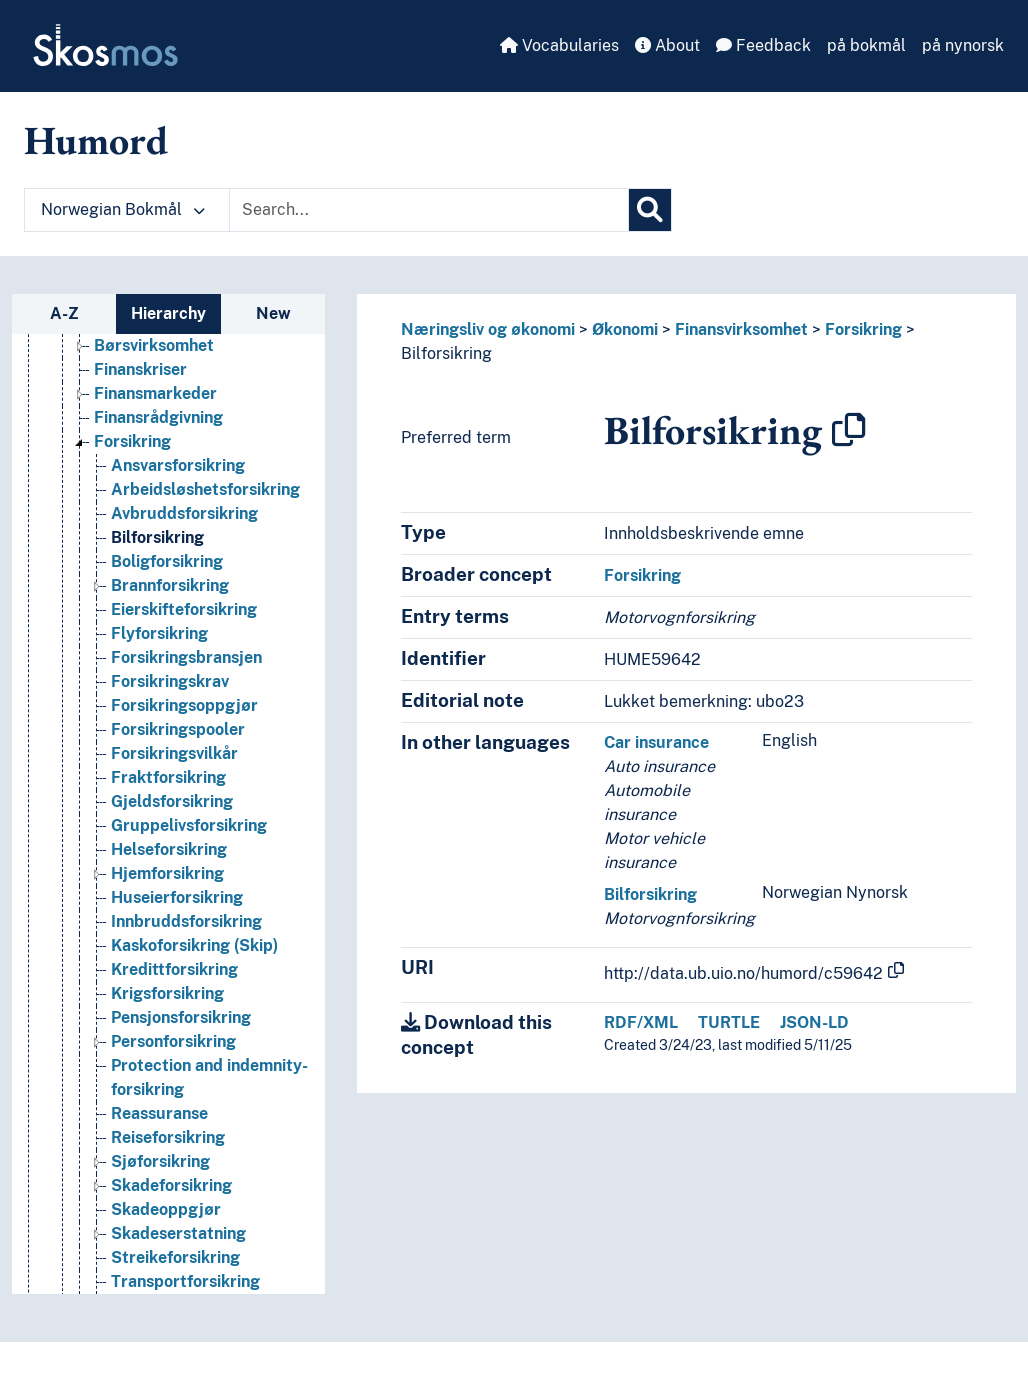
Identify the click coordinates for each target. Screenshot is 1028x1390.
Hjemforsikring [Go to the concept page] (167, 873)
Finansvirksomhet (741, 329)
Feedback (763, 45)
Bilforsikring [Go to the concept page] (157, 537)
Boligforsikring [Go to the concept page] (167, 561)
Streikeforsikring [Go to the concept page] (175, 1257)
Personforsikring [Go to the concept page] (173, 1041)
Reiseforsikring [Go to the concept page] (168, 1137)
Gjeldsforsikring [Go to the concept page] (172, 801)
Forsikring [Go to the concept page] (132, 441)
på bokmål (866, 45)
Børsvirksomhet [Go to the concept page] (154, 345)
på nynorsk (963, 45)
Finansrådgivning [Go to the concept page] (158, 417)
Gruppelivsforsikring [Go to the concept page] (189, 825)
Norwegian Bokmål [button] (123, 209)
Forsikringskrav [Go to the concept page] (170, 681)
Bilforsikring (446, 353)
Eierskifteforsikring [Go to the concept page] (184, 609)
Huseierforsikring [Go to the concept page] (177, 897)
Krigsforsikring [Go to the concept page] (167, 993)
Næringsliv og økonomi (488, 329)
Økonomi (625, 329)
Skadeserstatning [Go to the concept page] (178, 1233)
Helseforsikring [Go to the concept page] (169, 849)
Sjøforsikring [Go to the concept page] (160, 1161)
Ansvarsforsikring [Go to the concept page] (178, 465)
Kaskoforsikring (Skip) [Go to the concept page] (194, 945)
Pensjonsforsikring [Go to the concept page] (181, 1017)
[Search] (650, 210)
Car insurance (656, 742)
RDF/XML (641, 1022)
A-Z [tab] (64, 313)
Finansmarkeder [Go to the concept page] (155, 393)
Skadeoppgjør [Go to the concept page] (166, 1209)
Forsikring (863, 329)
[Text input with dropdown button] (429, 210)
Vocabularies (559, 45)
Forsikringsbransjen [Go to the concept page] (186, 657)
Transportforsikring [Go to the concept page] (185, 1281)
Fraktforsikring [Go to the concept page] (168, 777)
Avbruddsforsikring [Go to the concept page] (184, 513)
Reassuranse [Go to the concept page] (159, 1113)
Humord (96, 140)
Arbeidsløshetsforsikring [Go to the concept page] (205, 489)
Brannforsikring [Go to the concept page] (170, 585)
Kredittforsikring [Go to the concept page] (174, 969)
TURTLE (729, 1022)
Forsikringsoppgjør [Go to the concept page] (184, 705)
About (667, 45)
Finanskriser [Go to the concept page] (140, 369)
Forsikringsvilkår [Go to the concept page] (174, 753)
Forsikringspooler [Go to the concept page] (178, 729)
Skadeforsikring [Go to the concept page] (171, 1185)
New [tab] (273, 313)
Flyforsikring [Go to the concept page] (159, 633)
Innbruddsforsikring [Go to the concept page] (186, 921)
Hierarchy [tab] (168, 313)
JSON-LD (814, 1022)
